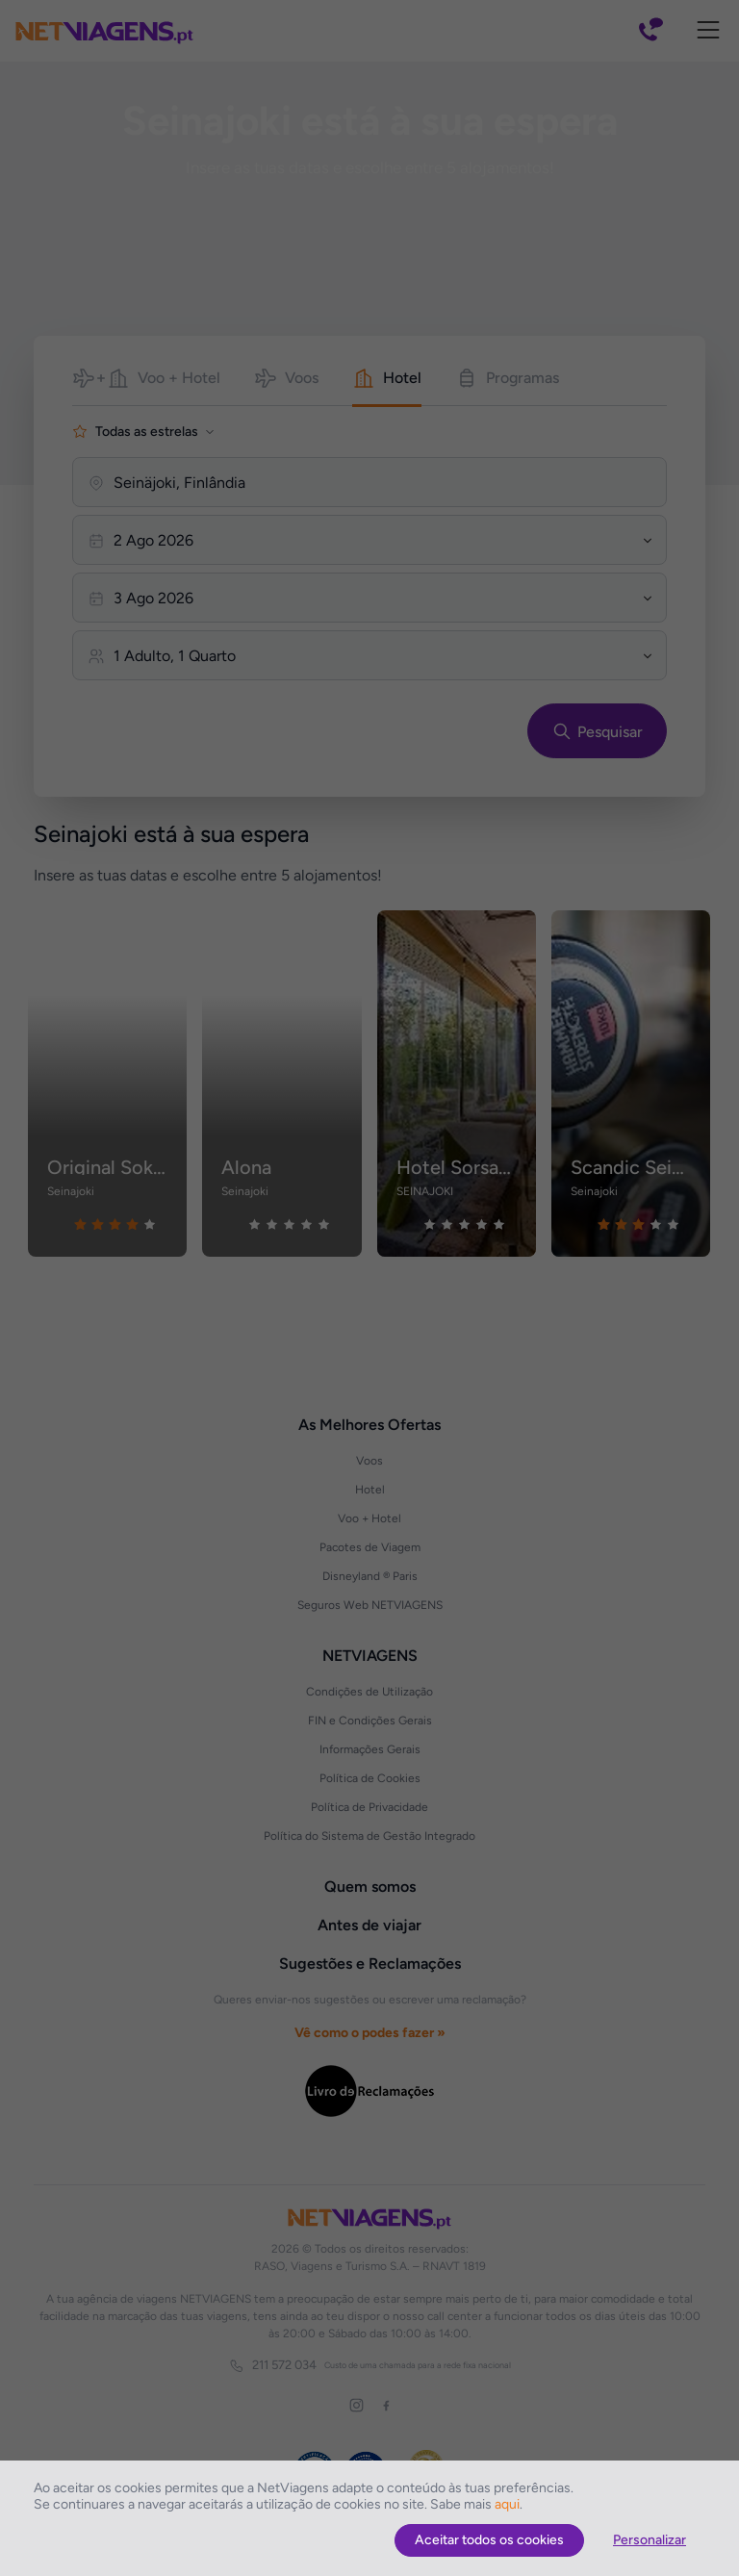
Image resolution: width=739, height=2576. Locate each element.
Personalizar (649, 2540)
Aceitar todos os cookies (489, 2540)
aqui (507, 2504)
